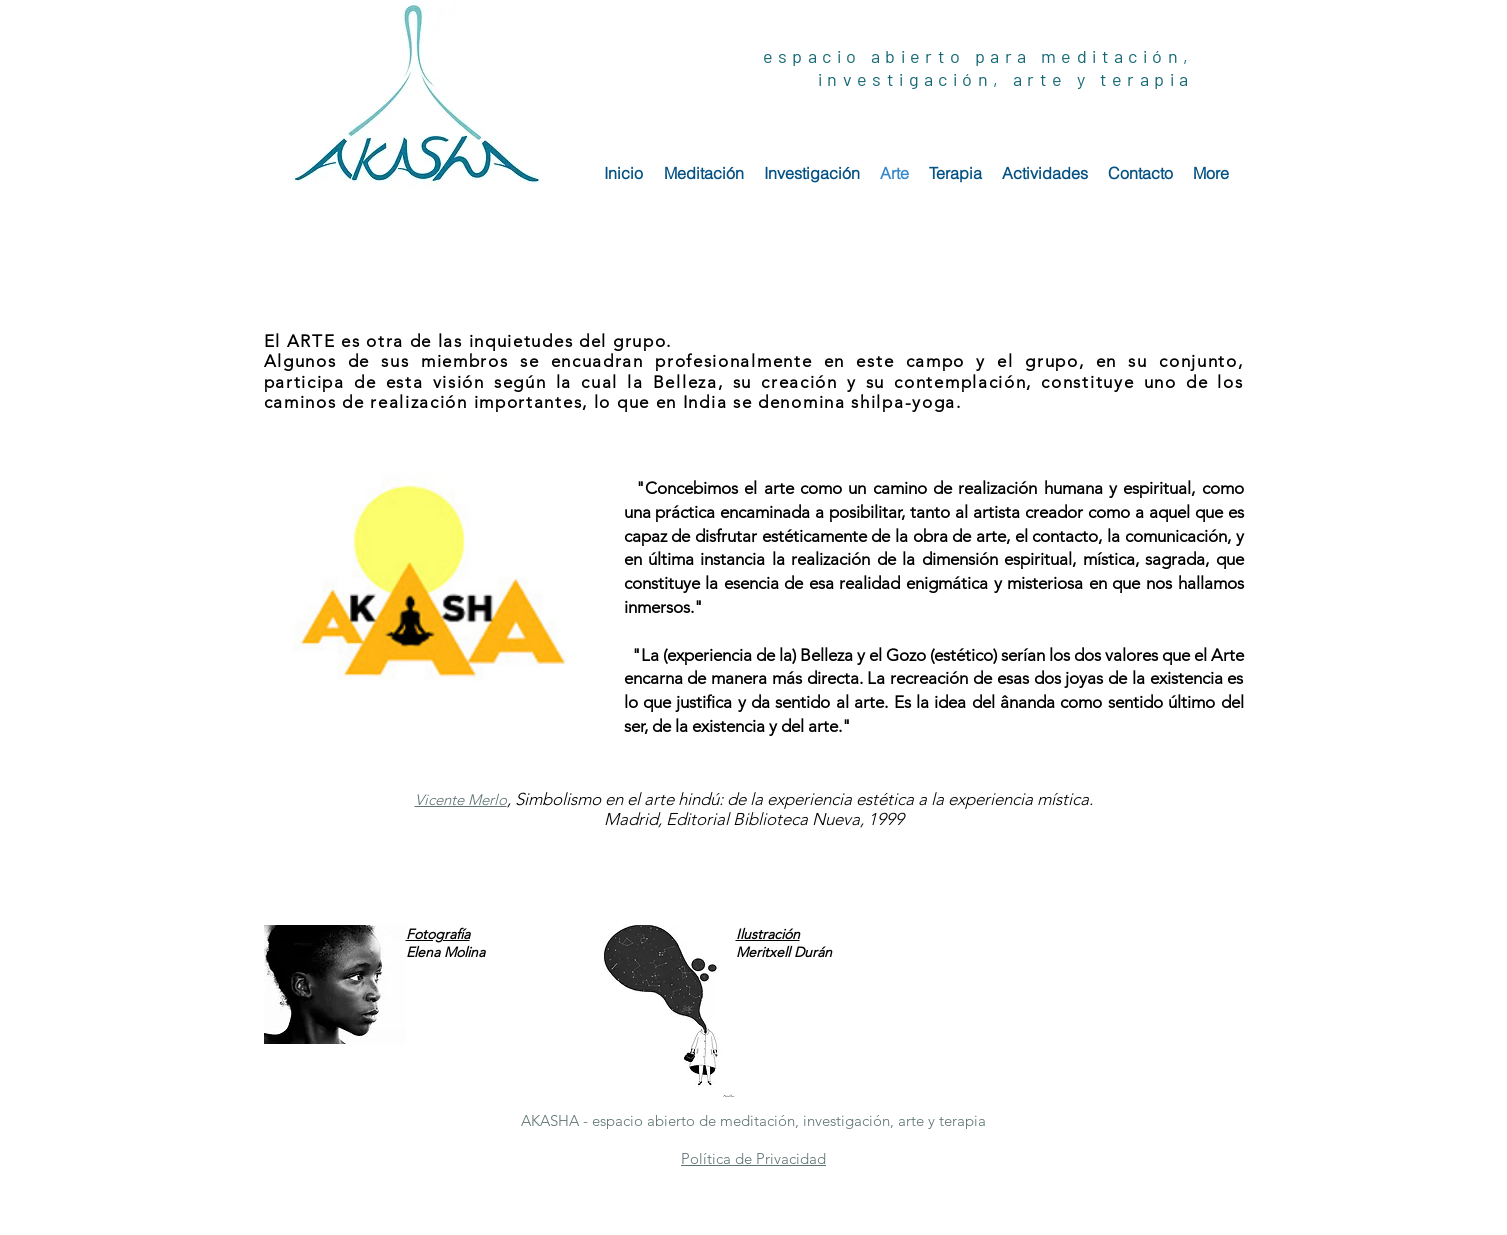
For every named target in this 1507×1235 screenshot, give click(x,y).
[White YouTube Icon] (1395, 354)
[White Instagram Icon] (1329, 354)
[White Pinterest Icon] (1362, 354)
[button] (461, 799)
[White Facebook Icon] (1263, 354)
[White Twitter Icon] (1296, 354)
